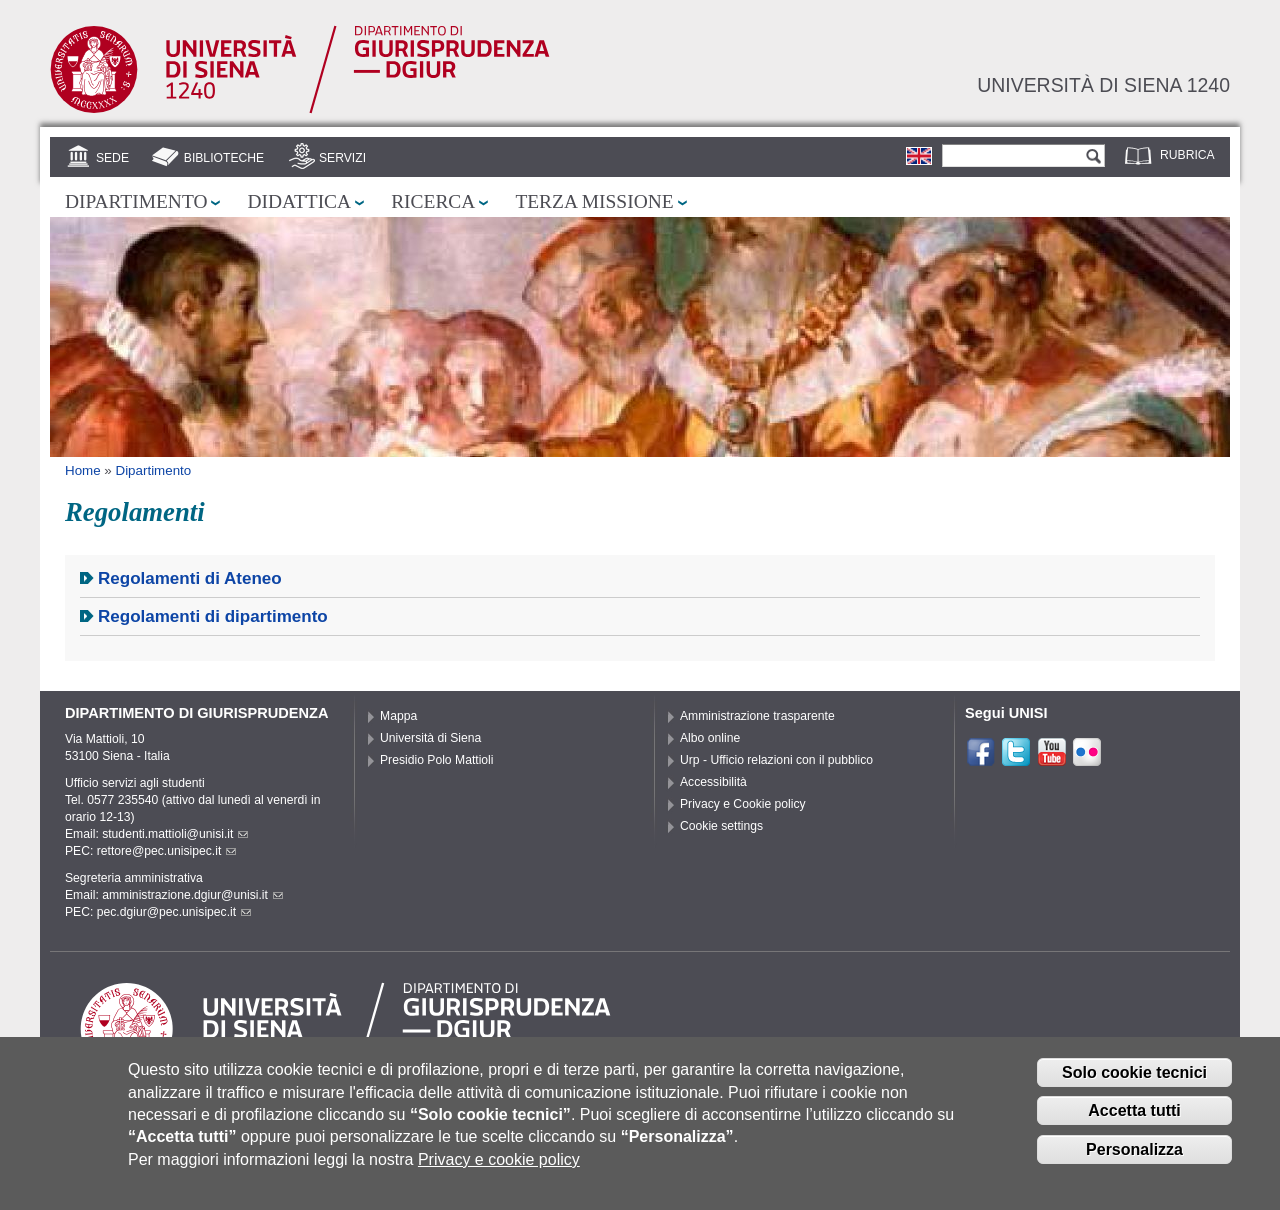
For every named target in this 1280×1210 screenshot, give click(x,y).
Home (83, 470)
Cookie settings (721, 826)
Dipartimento (136, 201)
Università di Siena (430, 738)
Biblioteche (224, 158)
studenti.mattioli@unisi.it (175, 834)
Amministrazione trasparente (757, 716)
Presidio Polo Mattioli (437, 760)
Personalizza (1134, 1156)
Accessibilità (713, 782)
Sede (112, 158)
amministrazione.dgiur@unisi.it (192, 895)
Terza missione (594, 201)
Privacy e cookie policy (499, 1166)
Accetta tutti (1134, 1117)
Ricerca (433, 201)
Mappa (398, 716)
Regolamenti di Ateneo (190, 578)
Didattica (299, 201)
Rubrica (1187, 155)
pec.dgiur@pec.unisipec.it (174, 912)
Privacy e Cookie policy (743, 804)
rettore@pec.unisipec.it (167, 851)
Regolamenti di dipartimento (213, 616)
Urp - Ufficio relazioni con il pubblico (776, 760)
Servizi (342, 158)
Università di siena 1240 (1103, 85)
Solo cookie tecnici (1134, 1079)
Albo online (710, 738)
